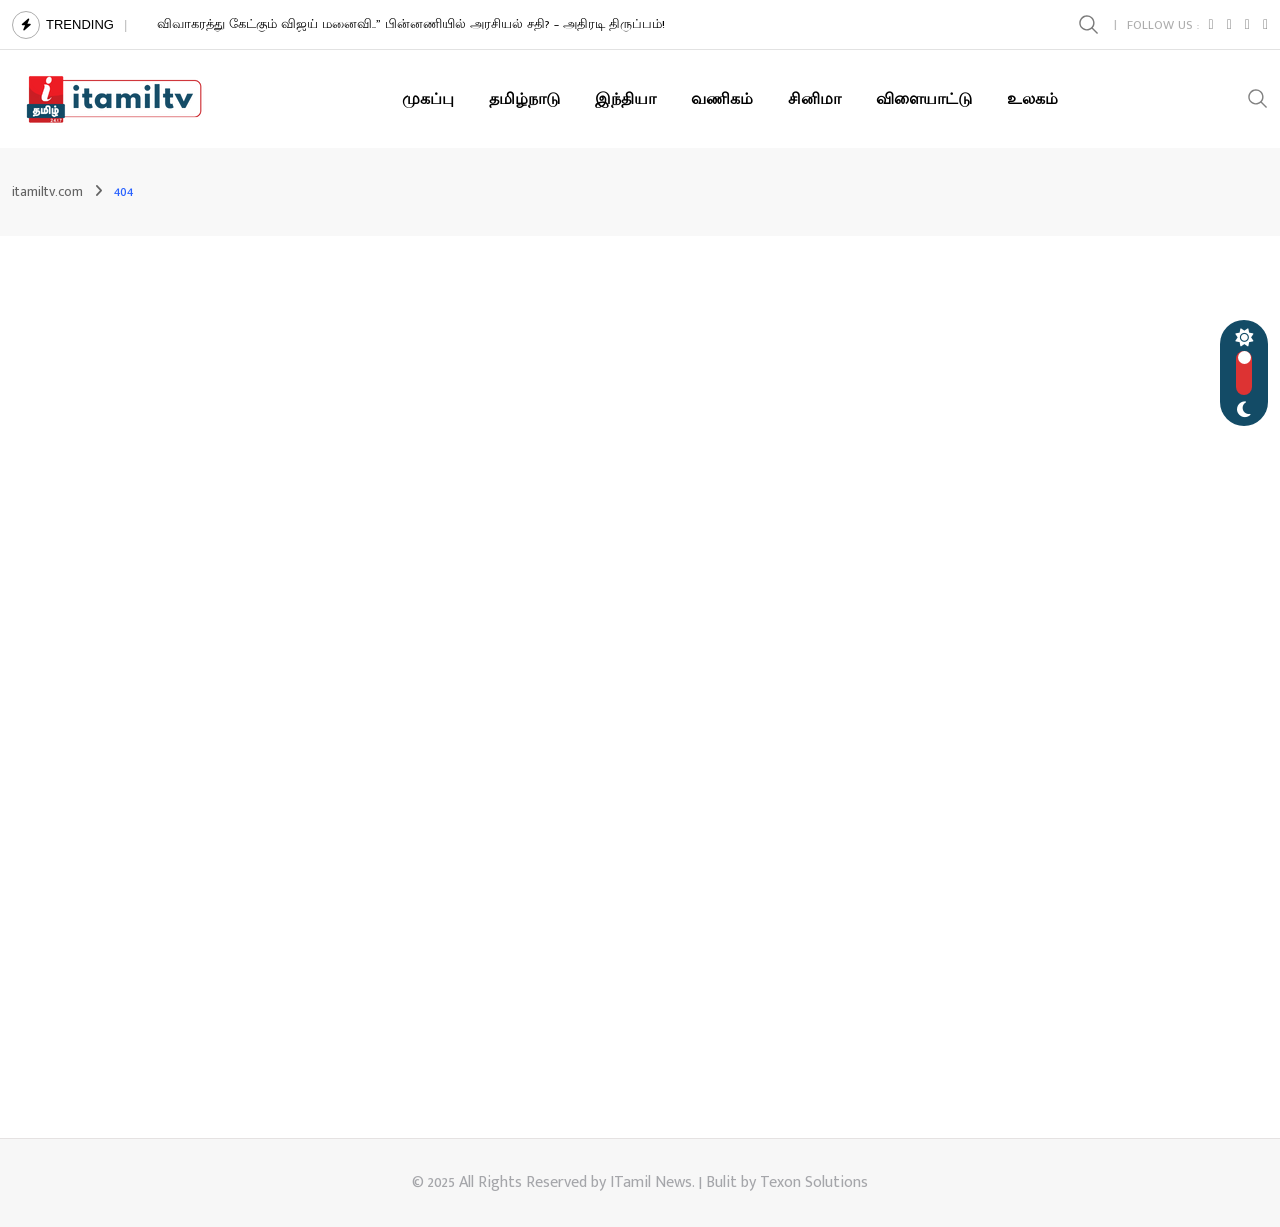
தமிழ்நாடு (524, 98)
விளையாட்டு (924, 98)
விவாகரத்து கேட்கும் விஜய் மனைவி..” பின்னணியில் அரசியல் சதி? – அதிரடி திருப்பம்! (411, 24)
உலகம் (1032, 98)
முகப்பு (428, 98)
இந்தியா (625, 98)
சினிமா (814, 98)
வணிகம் (722, 98)
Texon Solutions (814, 1182)
